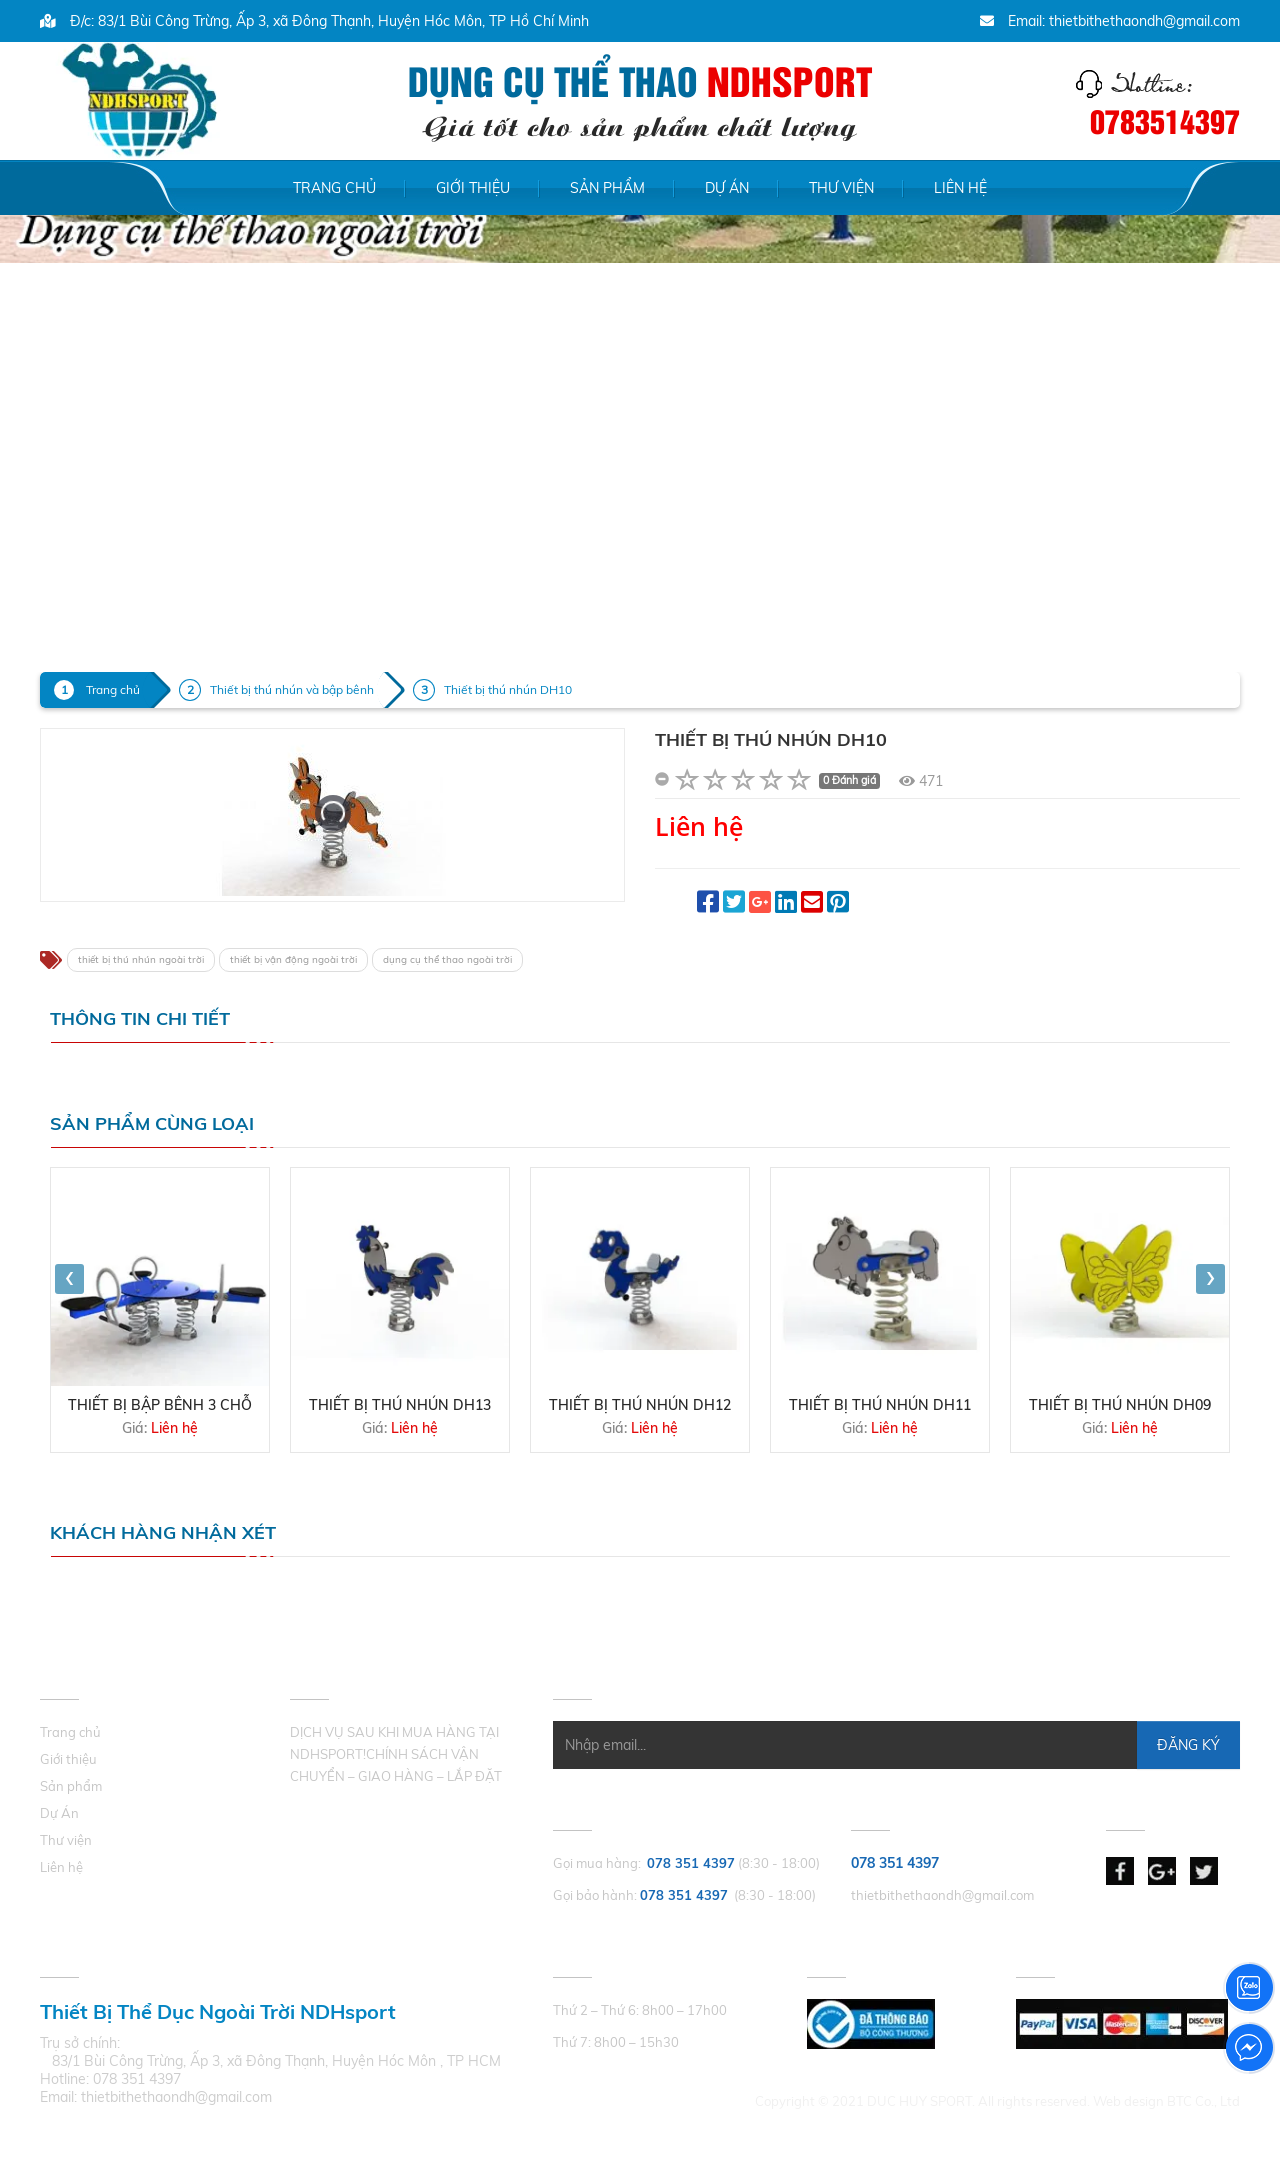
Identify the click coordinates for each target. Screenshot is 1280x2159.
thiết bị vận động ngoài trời (293, 959)
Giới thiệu (473, 188)
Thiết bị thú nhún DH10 (508, 689)
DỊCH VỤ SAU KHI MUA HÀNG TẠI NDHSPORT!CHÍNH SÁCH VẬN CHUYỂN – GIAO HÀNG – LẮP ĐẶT (396, 1754)
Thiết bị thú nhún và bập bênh (292, 689)
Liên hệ (960, 188)
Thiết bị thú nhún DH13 (400, 1405)
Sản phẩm (607, 188)
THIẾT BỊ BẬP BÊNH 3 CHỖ (160, 1405)
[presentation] (69, 1279)
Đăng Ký (1188, 1745)
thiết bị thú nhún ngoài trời (141, 959)
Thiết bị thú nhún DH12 (640, 1405)
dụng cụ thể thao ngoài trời (447, 959)
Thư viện (841, 188)
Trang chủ (334, 188)
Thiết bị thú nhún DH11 (880, 1405)
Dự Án (727, 188)
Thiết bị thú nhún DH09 (1120, 1405)
